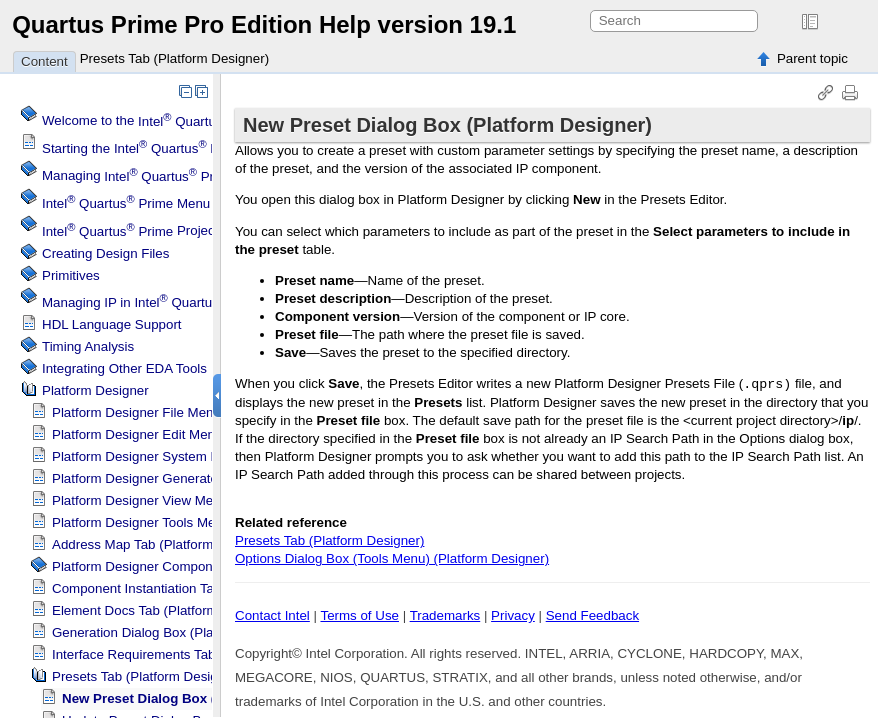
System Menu (148, 456)
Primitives (71, 275)
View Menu (140, 500)
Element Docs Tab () (165, 610)
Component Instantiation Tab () (196, 588)
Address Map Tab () (163, 544)
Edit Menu (137, 434)
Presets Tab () (146, 676)
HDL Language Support (112, 324)
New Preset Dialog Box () (198, 698)
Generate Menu (153, 478)
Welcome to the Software (184, 121)
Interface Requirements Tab (133, 654)
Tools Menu (141, 522)
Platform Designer (95, 390)
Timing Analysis (88, 346)
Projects (133, 231)
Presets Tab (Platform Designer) (174, 58)
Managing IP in (154, 302)
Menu (126, 203)
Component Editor (161, 566)
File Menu (136, 412)
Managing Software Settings (193, 176)
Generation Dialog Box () (178, 632)
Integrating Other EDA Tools (124, 368)
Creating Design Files (105, 253)
